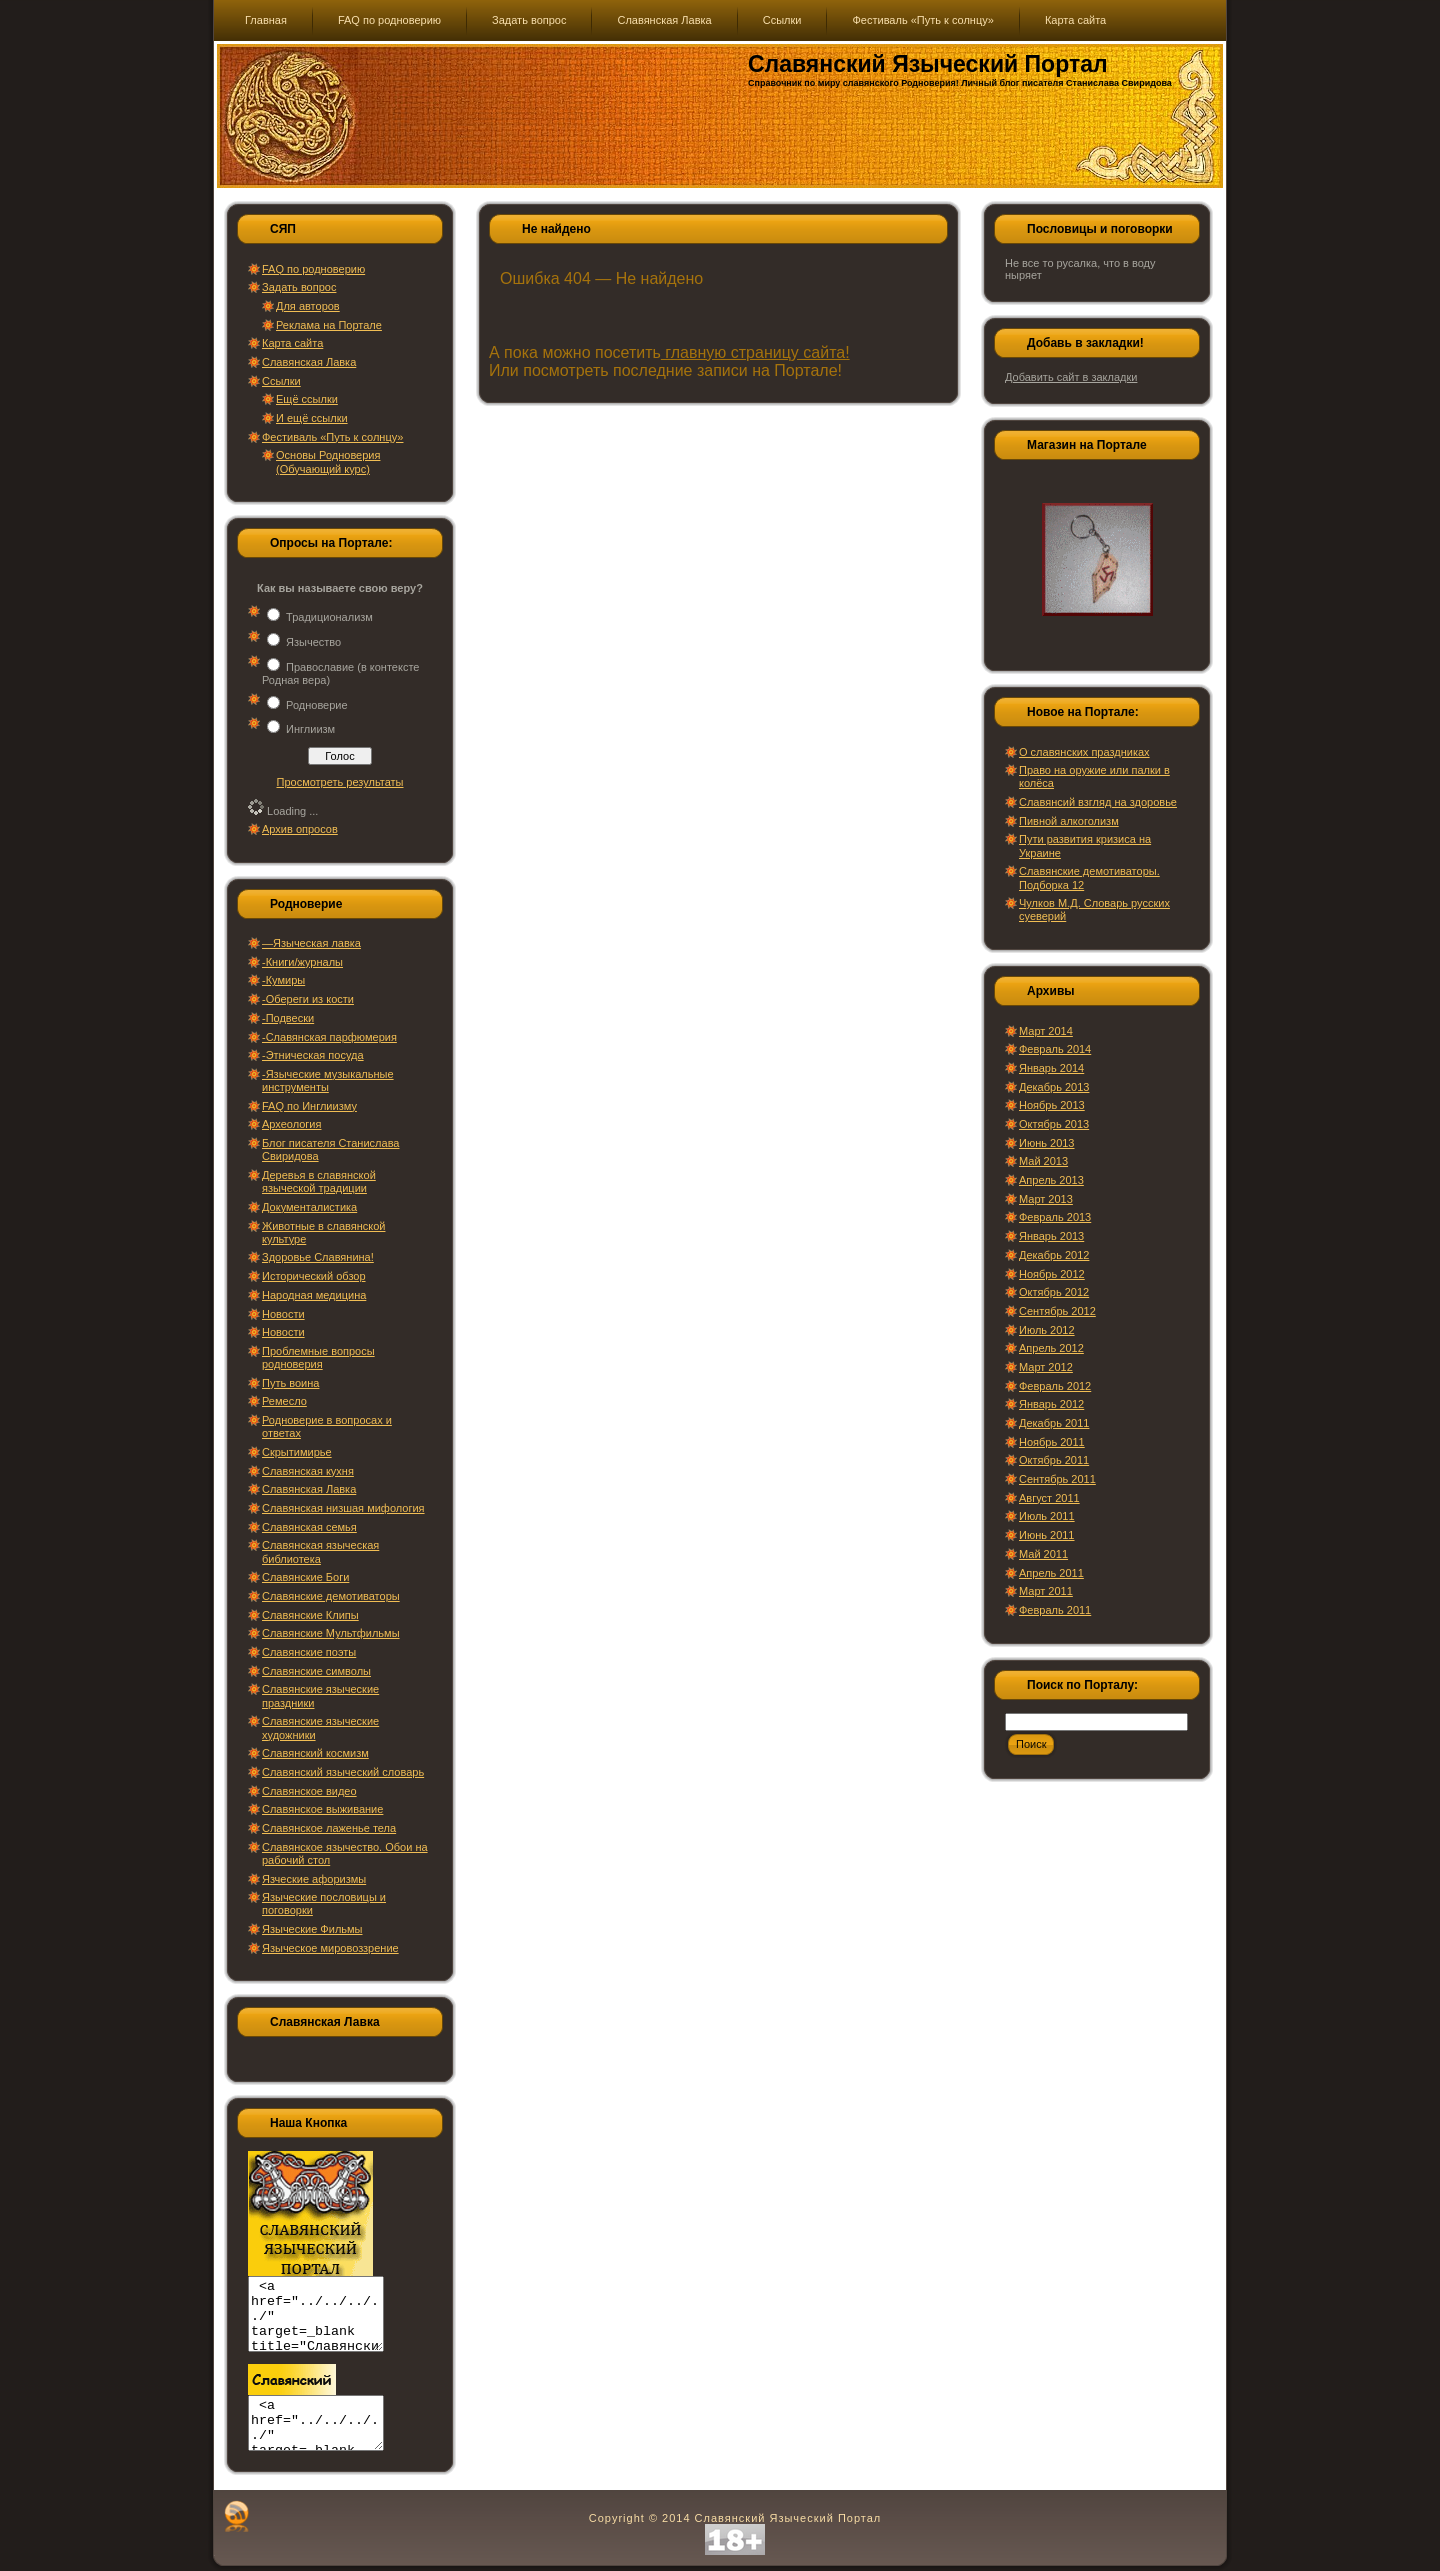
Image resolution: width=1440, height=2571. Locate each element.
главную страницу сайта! (755, 352)
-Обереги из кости (308, 999)
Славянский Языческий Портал (928, 64)
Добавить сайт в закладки (1071, 377)
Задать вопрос (299, 287)
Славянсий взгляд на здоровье (1098, 802)
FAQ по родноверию (313, 269)
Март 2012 (1046, 1367)
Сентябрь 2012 (1057, 1311)
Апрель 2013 (1051, 1180)
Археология (291, 1124)
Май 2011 (1043, 1554)
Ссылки (281, 381)
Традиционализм (329, 617)
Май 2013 (1043, 1161)
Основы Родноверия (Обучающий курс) (328, 461)
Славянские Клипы (310, 1615)
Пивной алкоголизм (1069, 821)
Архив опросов (300, 829)
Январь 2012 (1051, 1404)
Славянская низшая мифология (343, 1508)
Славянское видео (309, 1791)
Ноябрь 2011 (1052, 1442)
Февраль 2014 (1055, 1049)
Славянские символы (316, 1671)
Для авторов (308, 306)
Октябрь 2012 (1054, 1292)
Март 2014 (1046, 1031)
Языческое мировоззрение (330, 1948)
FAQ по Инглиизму (309, 1106)
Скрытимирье (297, 1452)
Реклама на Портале (329, 325)
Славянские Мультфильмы (331, 1633)
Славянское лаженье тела (329, 1828)
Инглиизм (310, 729)
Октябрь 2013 (1054, 1124)
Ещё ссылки (307, 399)
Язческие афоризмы (314, 1879)
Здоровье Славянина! (318, 1257)
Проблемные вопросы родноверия (318, 1357)
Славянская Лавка (309, 362)
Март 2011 (1046, 1591)
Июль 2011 (1047, 1516)
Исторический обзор (314, 1276)
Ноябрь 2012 (1052, 1274)
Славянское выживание (322, 1809)
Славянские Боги (305, 1577)
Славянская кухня (308, 1471)
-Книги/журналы (302, 962)
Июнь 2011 (1047, 1535)
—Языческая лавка (311, 943)
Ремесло (284, 1401)
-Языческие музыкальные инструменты (328, 1080)
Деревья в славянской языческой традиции (319, 1181)
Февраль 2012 (1055, 1386)
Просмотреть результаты (339, 782)
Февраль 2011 (1055, 1610)
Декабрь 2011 (1054, 1423)
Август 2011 (1049, 1498)
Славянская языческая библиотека (320, 1551)
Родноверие (317, 705)
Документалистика (309, 1207)
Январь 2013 (1051, 1236)
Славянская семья (309, 1527)
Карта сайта (292, 343)
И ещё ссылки (312, 418)
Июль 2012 (1047, 1330)
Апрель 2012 (1051, 1348)
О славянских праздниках (1084, 752)
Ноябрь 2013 (1052, 1105)
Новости (283, 1314)
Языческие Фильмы (312, 1929)
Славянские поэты (309, 1652)
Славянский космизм (315, 1753)
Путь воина (290, 1383)
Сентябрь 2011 (1057, 1479)
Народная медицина (314, 1295)
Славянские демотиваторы (331, 1596)
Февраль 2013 (1055, 1217)
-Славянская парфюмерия (329, 1037)
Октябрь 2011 (1054, 1460)
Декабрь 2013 (1054, 1087)
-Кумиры (283, 980)
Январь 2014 (1051, 1068)
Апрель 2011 (1051, 1573)
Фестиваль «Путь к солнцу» (332, 437)
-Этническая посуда (313, 1055)
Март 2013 (1046, 1199)
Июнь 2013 (1047, 1143)
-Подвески (288, 1018)
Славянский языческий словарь (343, 1772)
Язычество (313, 642)
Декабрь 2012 (1054, 1255)
